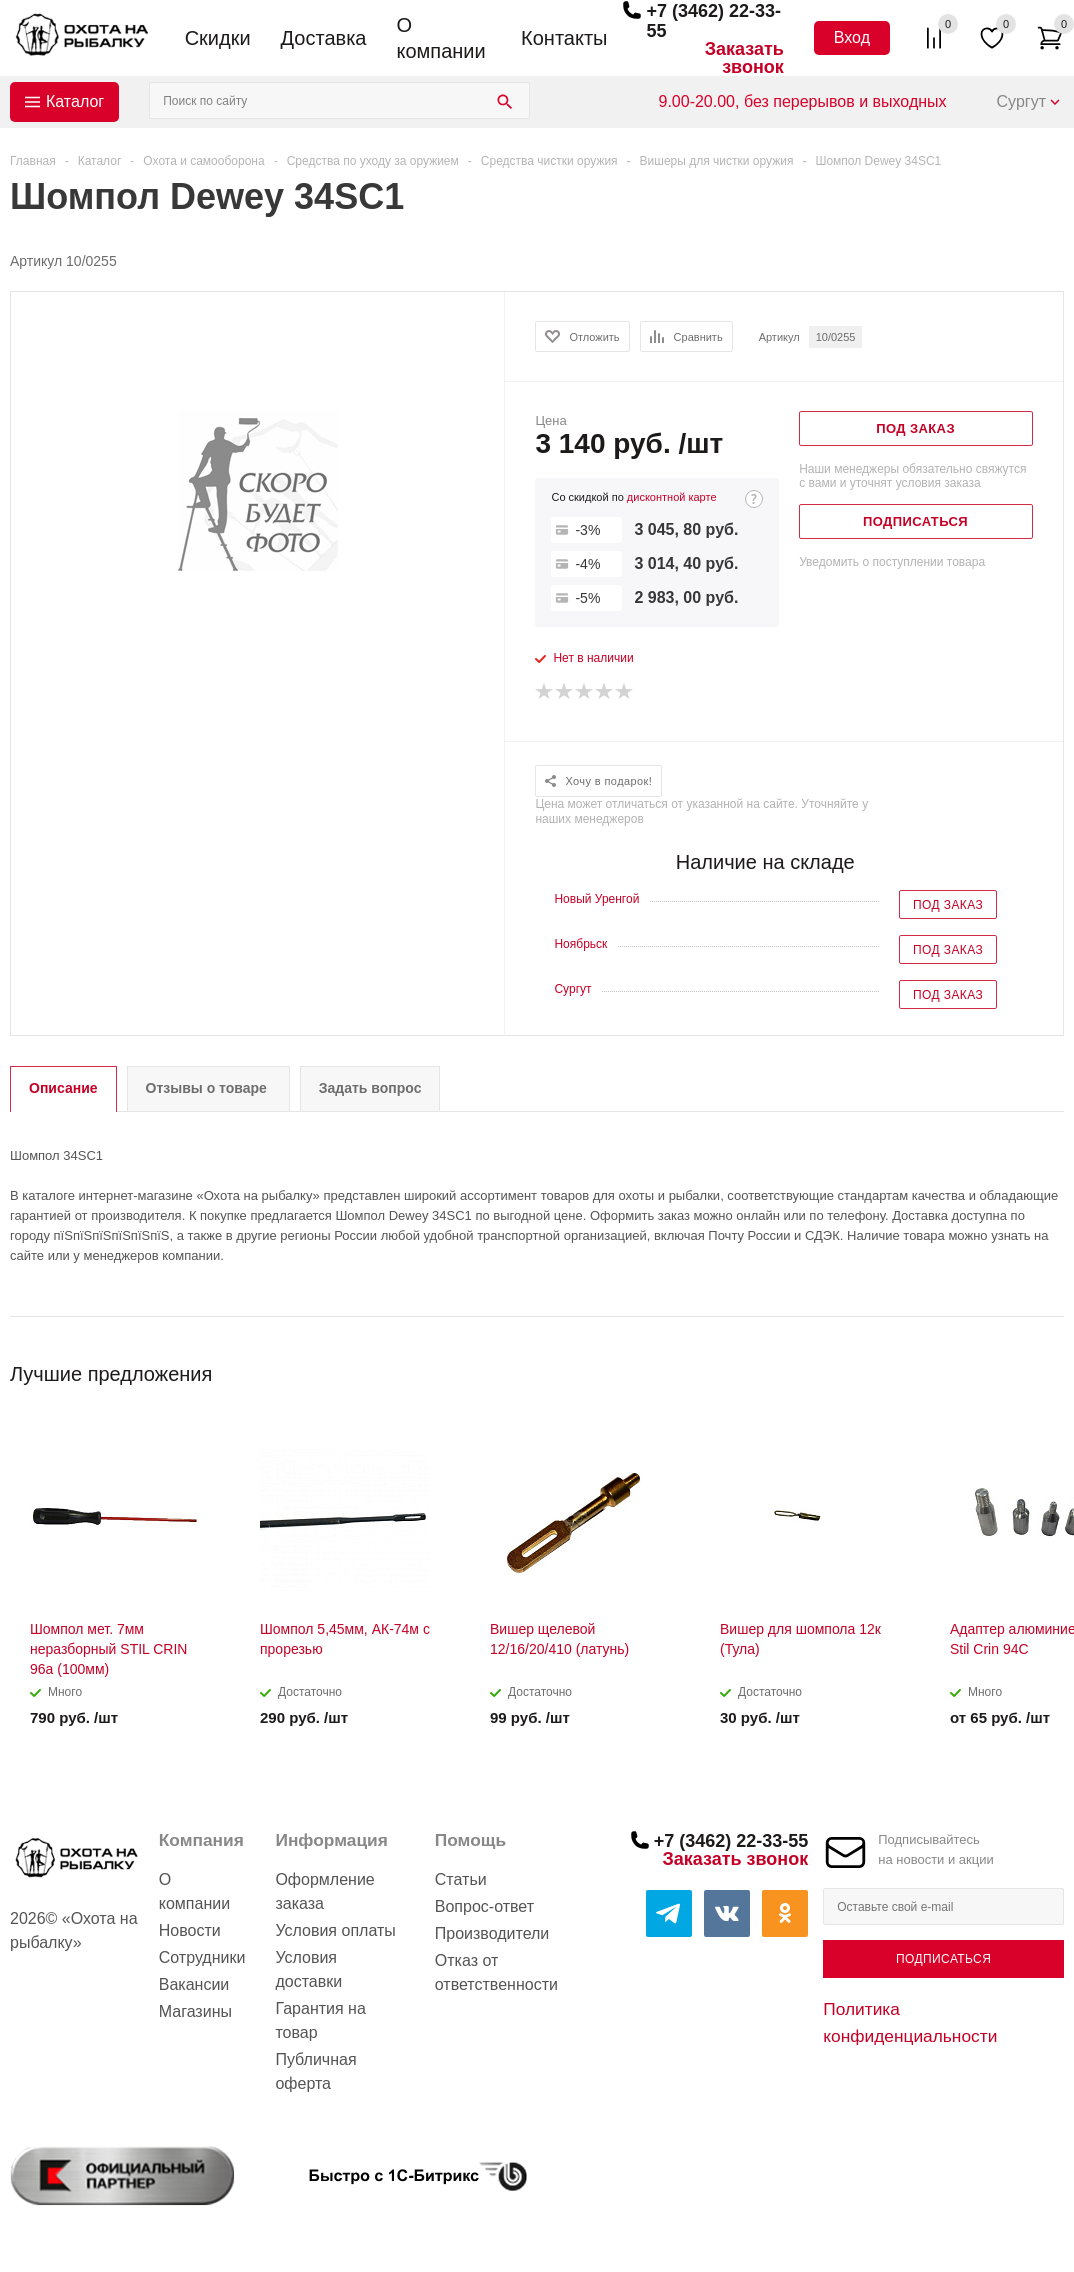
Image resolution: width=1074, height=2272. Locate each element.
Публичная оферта (315, 2071)
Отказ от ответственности (496, 1972)
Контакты (564, 38)
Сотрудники (202, 1957)
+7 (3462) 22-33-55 (731, 1841)
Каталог (75, 101)
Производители (492, 1933)
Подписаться (943, 1959)
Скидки (218, 38)
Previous (1015, 1367)
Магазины (195, 2011)
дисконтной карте (672, 497)
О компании (440, 38)
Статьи (461, 1879)
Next (1049, 1367)
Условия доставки (308, 1969)
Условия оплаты (335, 1930)
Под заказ (948, 905)
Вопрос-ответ (484, 1906)
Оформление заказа (324, 1891)
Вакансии (194, 1984)
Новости (190, 1930)
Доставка (324, 38)
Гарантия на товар (320, 2020)
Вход (852, 37)
